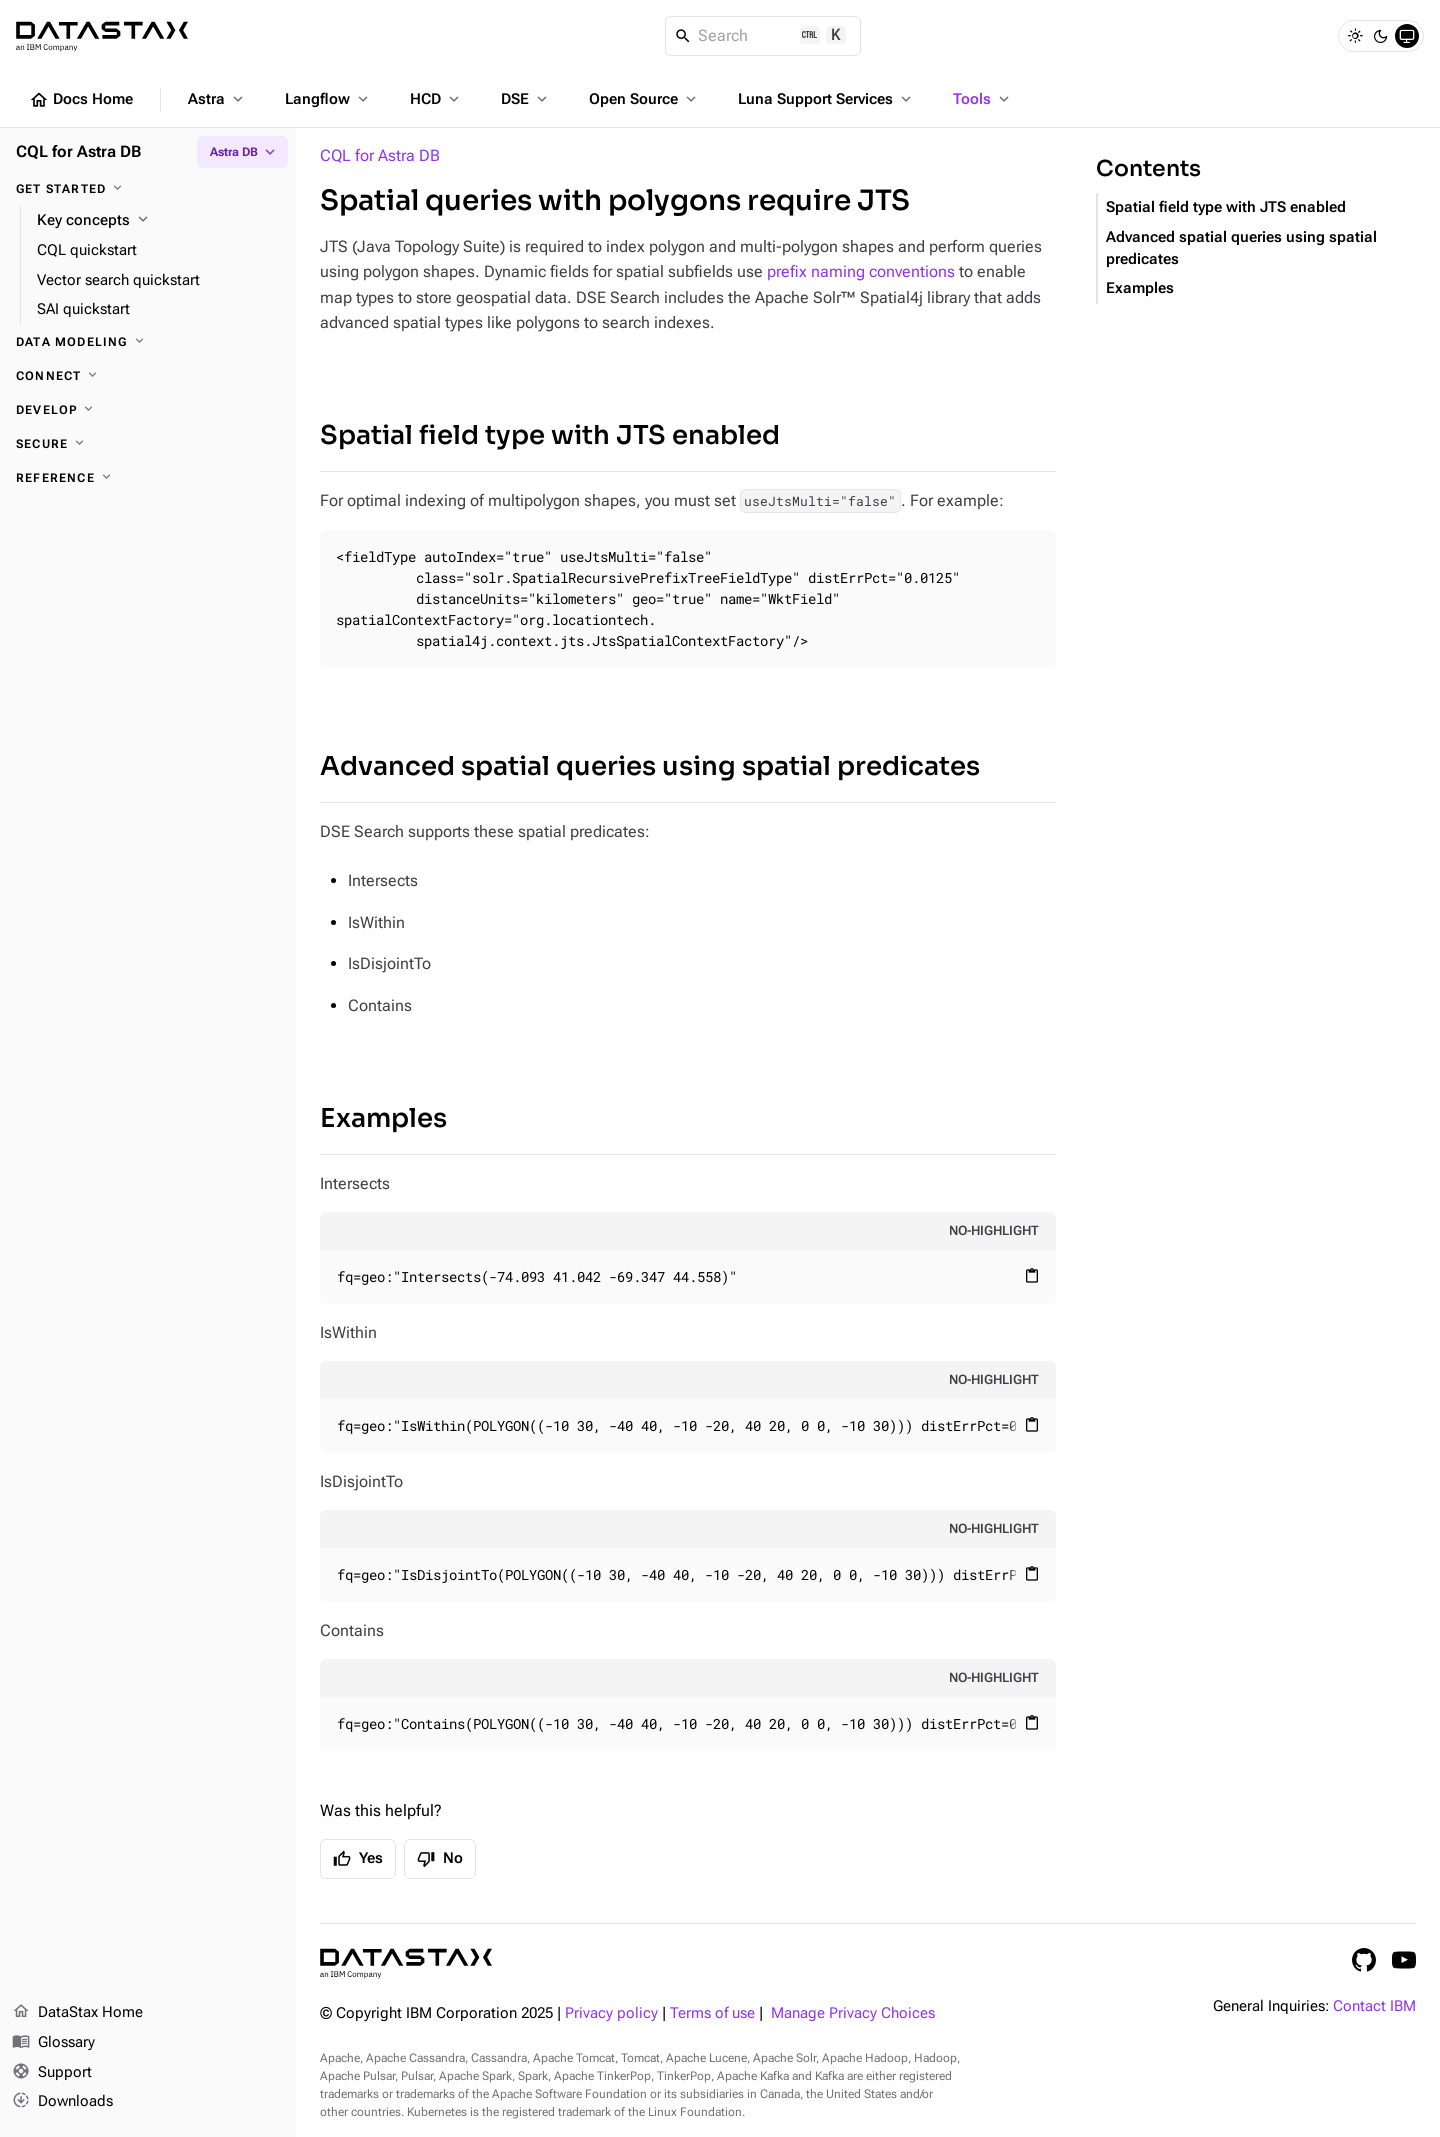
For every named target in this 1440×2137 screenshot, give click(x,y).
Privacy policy (611, 2013)
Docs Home (81, 100)
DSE (526, 99)
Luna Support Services (826, 99)
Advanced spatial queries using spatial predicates (650, 766)
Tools (983, 99)
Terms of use (712, 2013)
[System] (1407, 36)
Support (52, 2073)
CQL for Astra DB (380, 155)
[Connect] (148, 376)
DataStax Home (77, 2013)
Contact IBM (1374, 2006)
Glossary (53, 2043)
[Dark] (1381, 36)
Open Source (644, 99)
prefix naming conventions (861, 271)
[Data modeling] (148, 342)
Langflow (328, 99)
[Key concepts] (158, 221)
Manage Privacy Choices (853, 2013)
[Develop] (148, 410)
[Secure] (148, 444)
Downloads (62, 2102)
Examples (383, 1118)
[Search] (763, 36)
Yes (358, 1859)
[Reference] (148, 478)
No (440, 1859)
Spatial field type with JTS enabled (550, 435)
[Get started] (148, 189)
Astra (217, 99)
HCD (436, 99)
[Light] (1355, 36)
